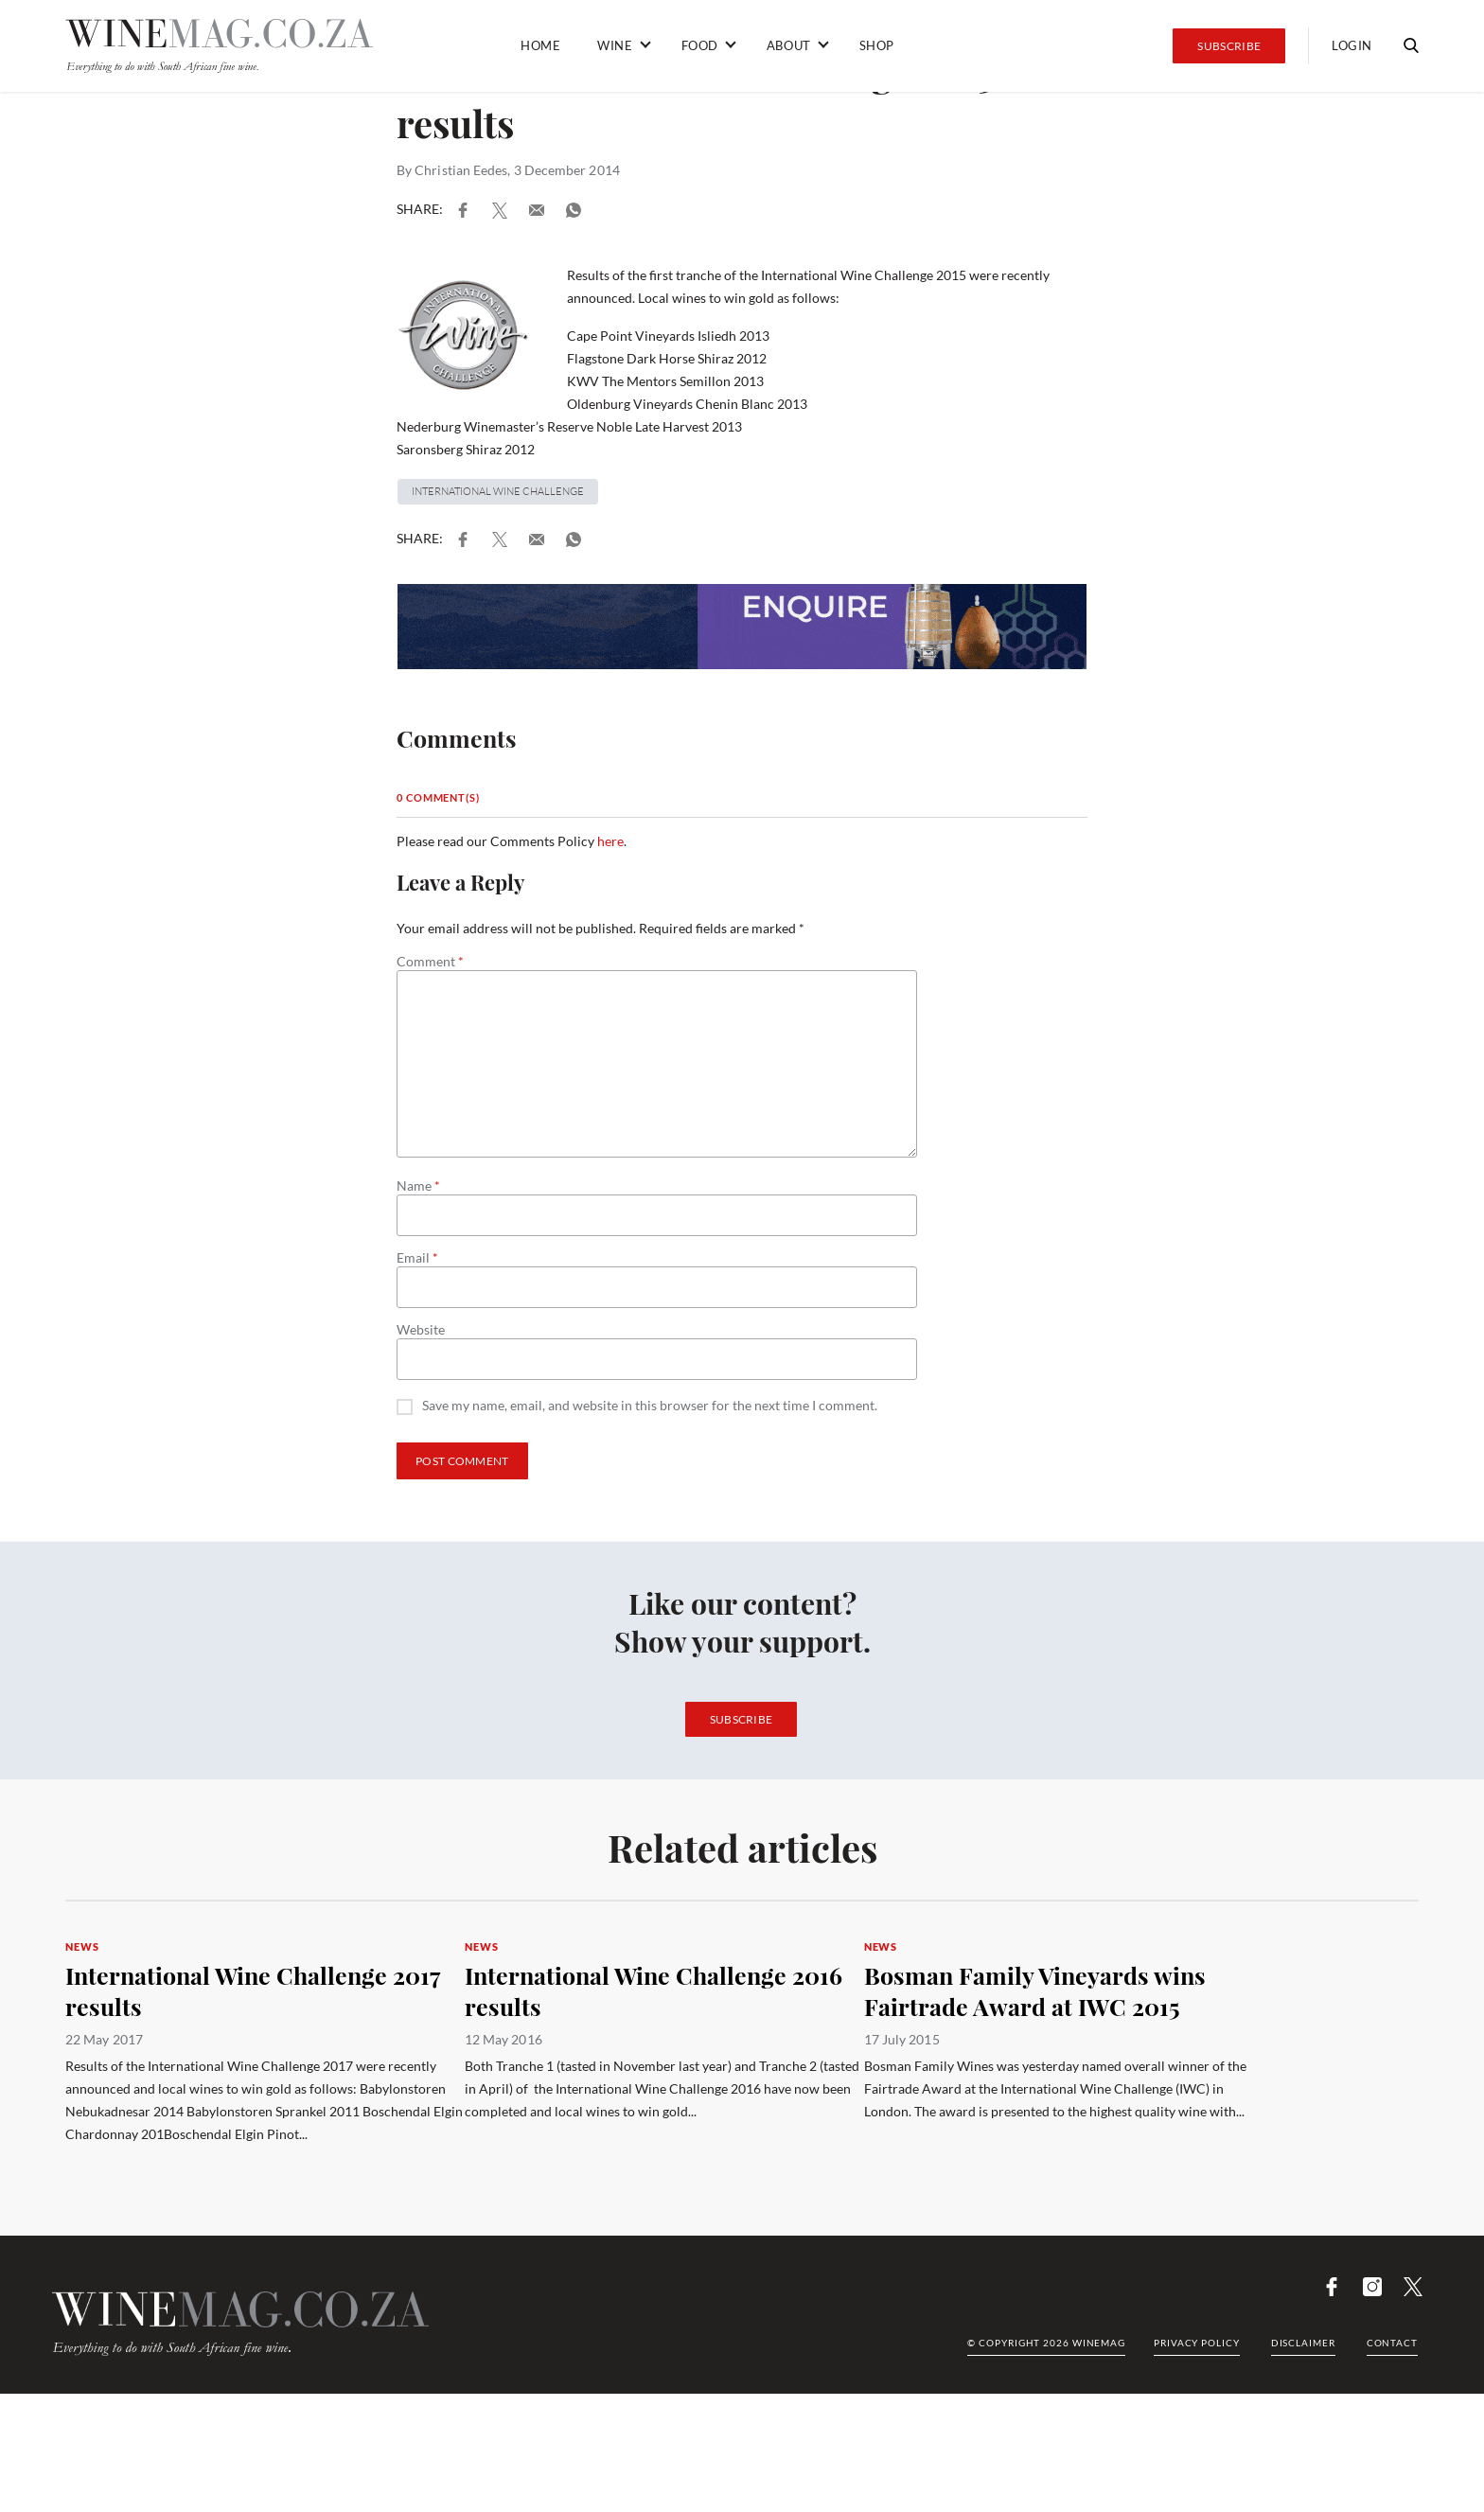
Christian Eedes (461, 170)
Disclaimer (1303, 2342)
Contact (1392, 2342)
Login (1352, 45)
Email (417, 1258)
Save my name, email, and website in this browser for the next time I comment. (649, 1406)
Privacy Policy (1197, 2342)
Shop (876, 45)
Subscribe (1229, 46)
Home (540, 45)
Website (421, 1329)
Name (418, 1186)
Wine (614, 45)
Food (699, 45)
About (789, 45)
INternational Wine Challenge (498, 491)
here (610, 841)
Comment (430, 961)
